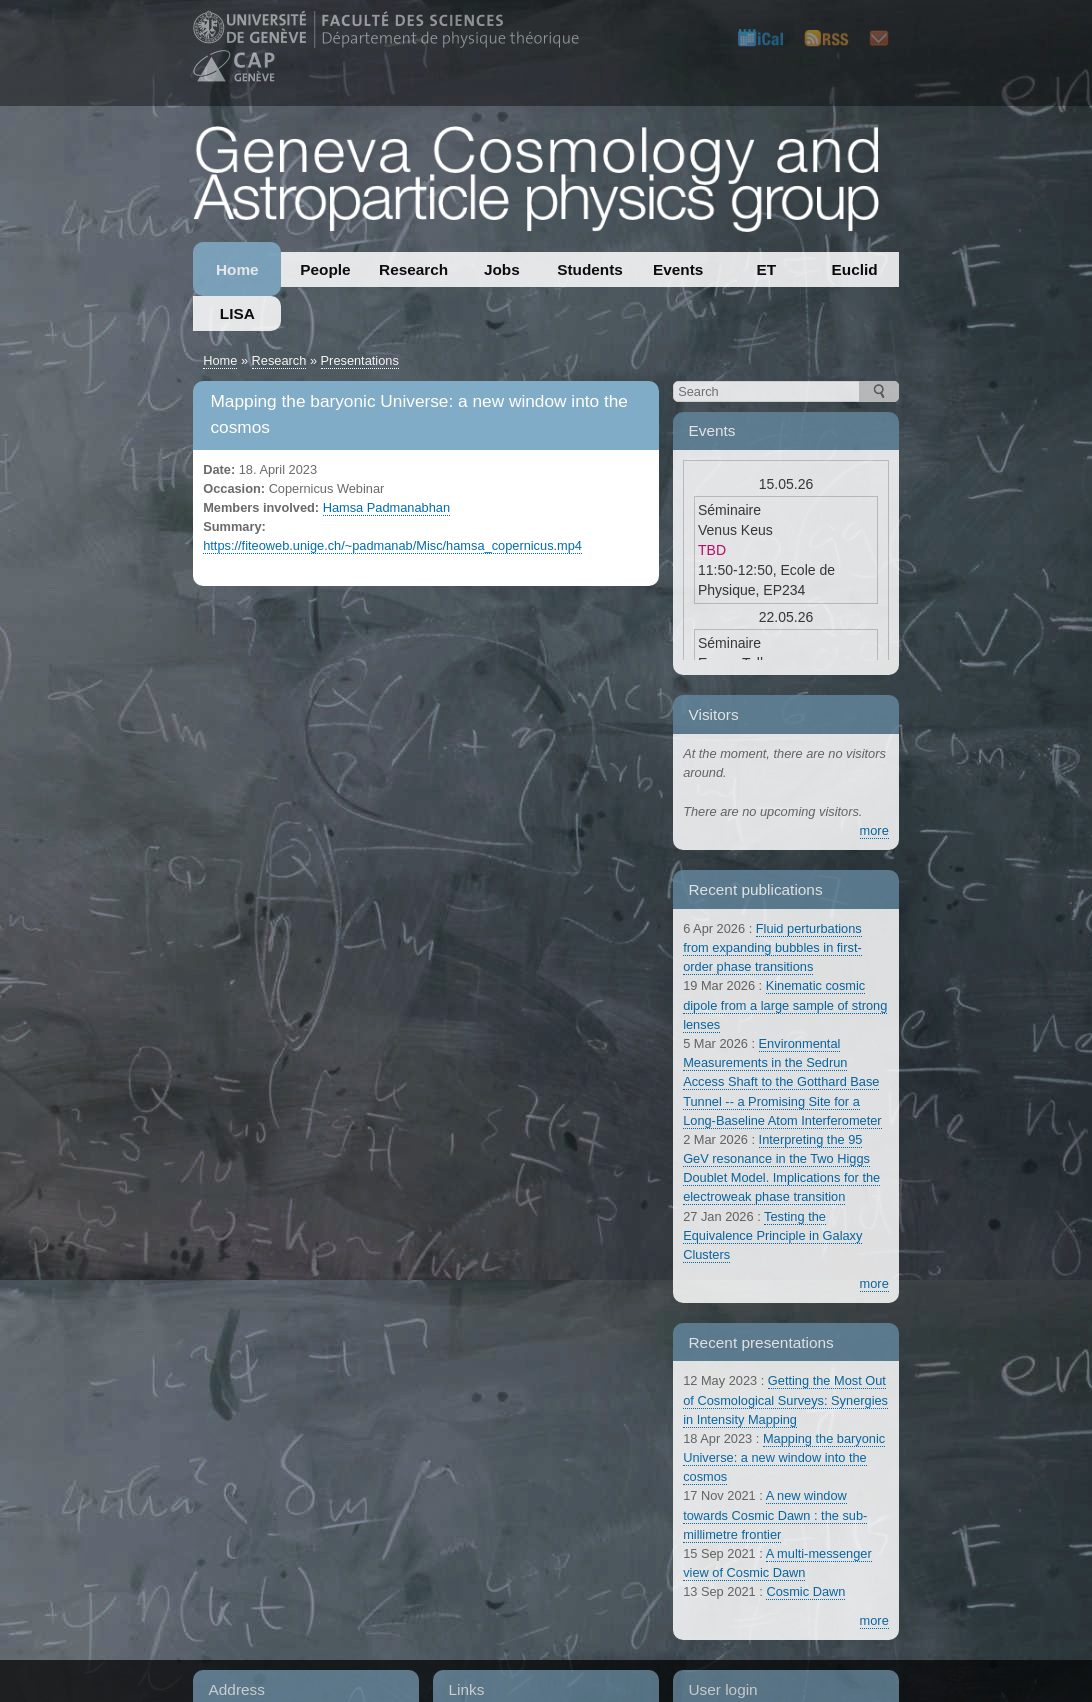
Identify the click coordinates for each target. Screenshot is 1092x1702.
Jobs (502, 269)
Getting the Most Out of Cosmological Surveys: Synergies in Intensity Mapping (785, 1399)
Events (678, 269)
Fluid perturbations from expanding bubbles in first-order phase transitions (772, 947)
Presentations (360, 360)
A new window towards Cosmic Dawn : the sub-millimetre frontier (775, 1514)
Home (237, 269)
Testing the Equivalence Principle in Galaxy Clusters (772, 1235)
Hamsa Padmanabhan (386, 507)
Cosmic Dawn (805, 1591)
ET (767, 269)
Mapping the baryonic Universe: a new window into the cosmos (784, 1457)
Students (590, 269)
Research (413, 269)
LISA (237, 313)
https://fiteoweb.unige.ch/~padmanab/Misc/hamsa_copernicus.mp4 (392, 545)
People (325, 269)
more (874, 830)
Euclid (855, 269)
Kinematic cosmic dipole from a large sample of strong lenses (785, 1004)
